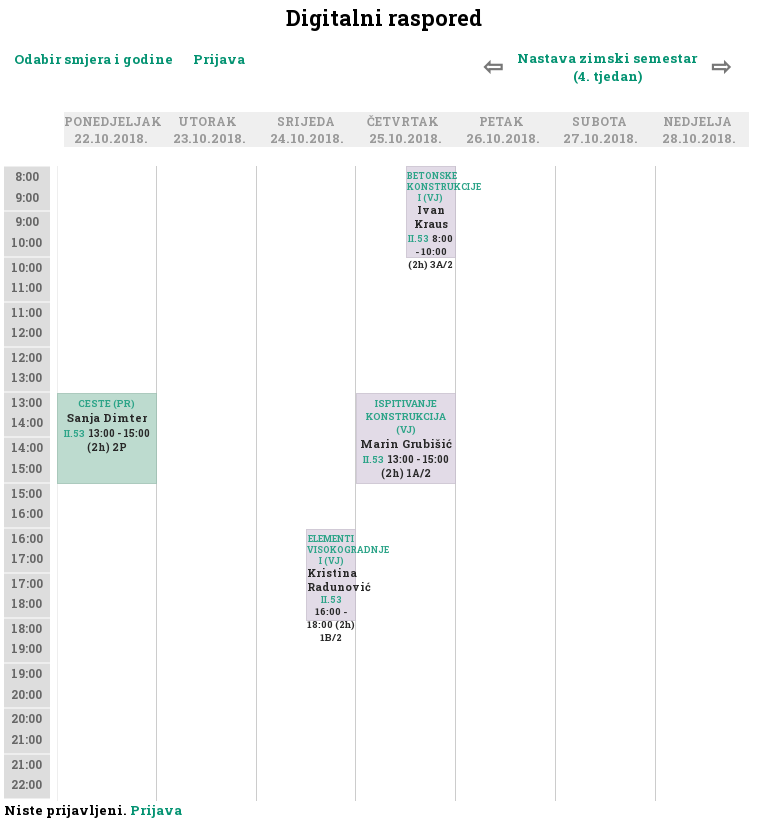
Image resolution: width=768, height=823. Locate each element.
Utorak (210, 122)
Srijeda (309, 122)
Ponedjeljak (116, 122)
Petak (504, 122)
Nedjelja (700, 122)
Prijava (219, 59)
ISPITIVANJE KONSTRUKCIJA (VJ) (406, 416)
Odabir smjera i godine (93, 59)
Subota (602, 122)
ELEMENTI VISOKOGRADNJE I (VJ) (331, 549)
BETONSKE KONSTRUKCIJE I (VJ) (431, 186)
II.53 (74, 433)
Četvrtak (406, 122)
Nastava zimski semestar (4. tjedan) (607, 67)
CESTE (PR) (106, 403)
